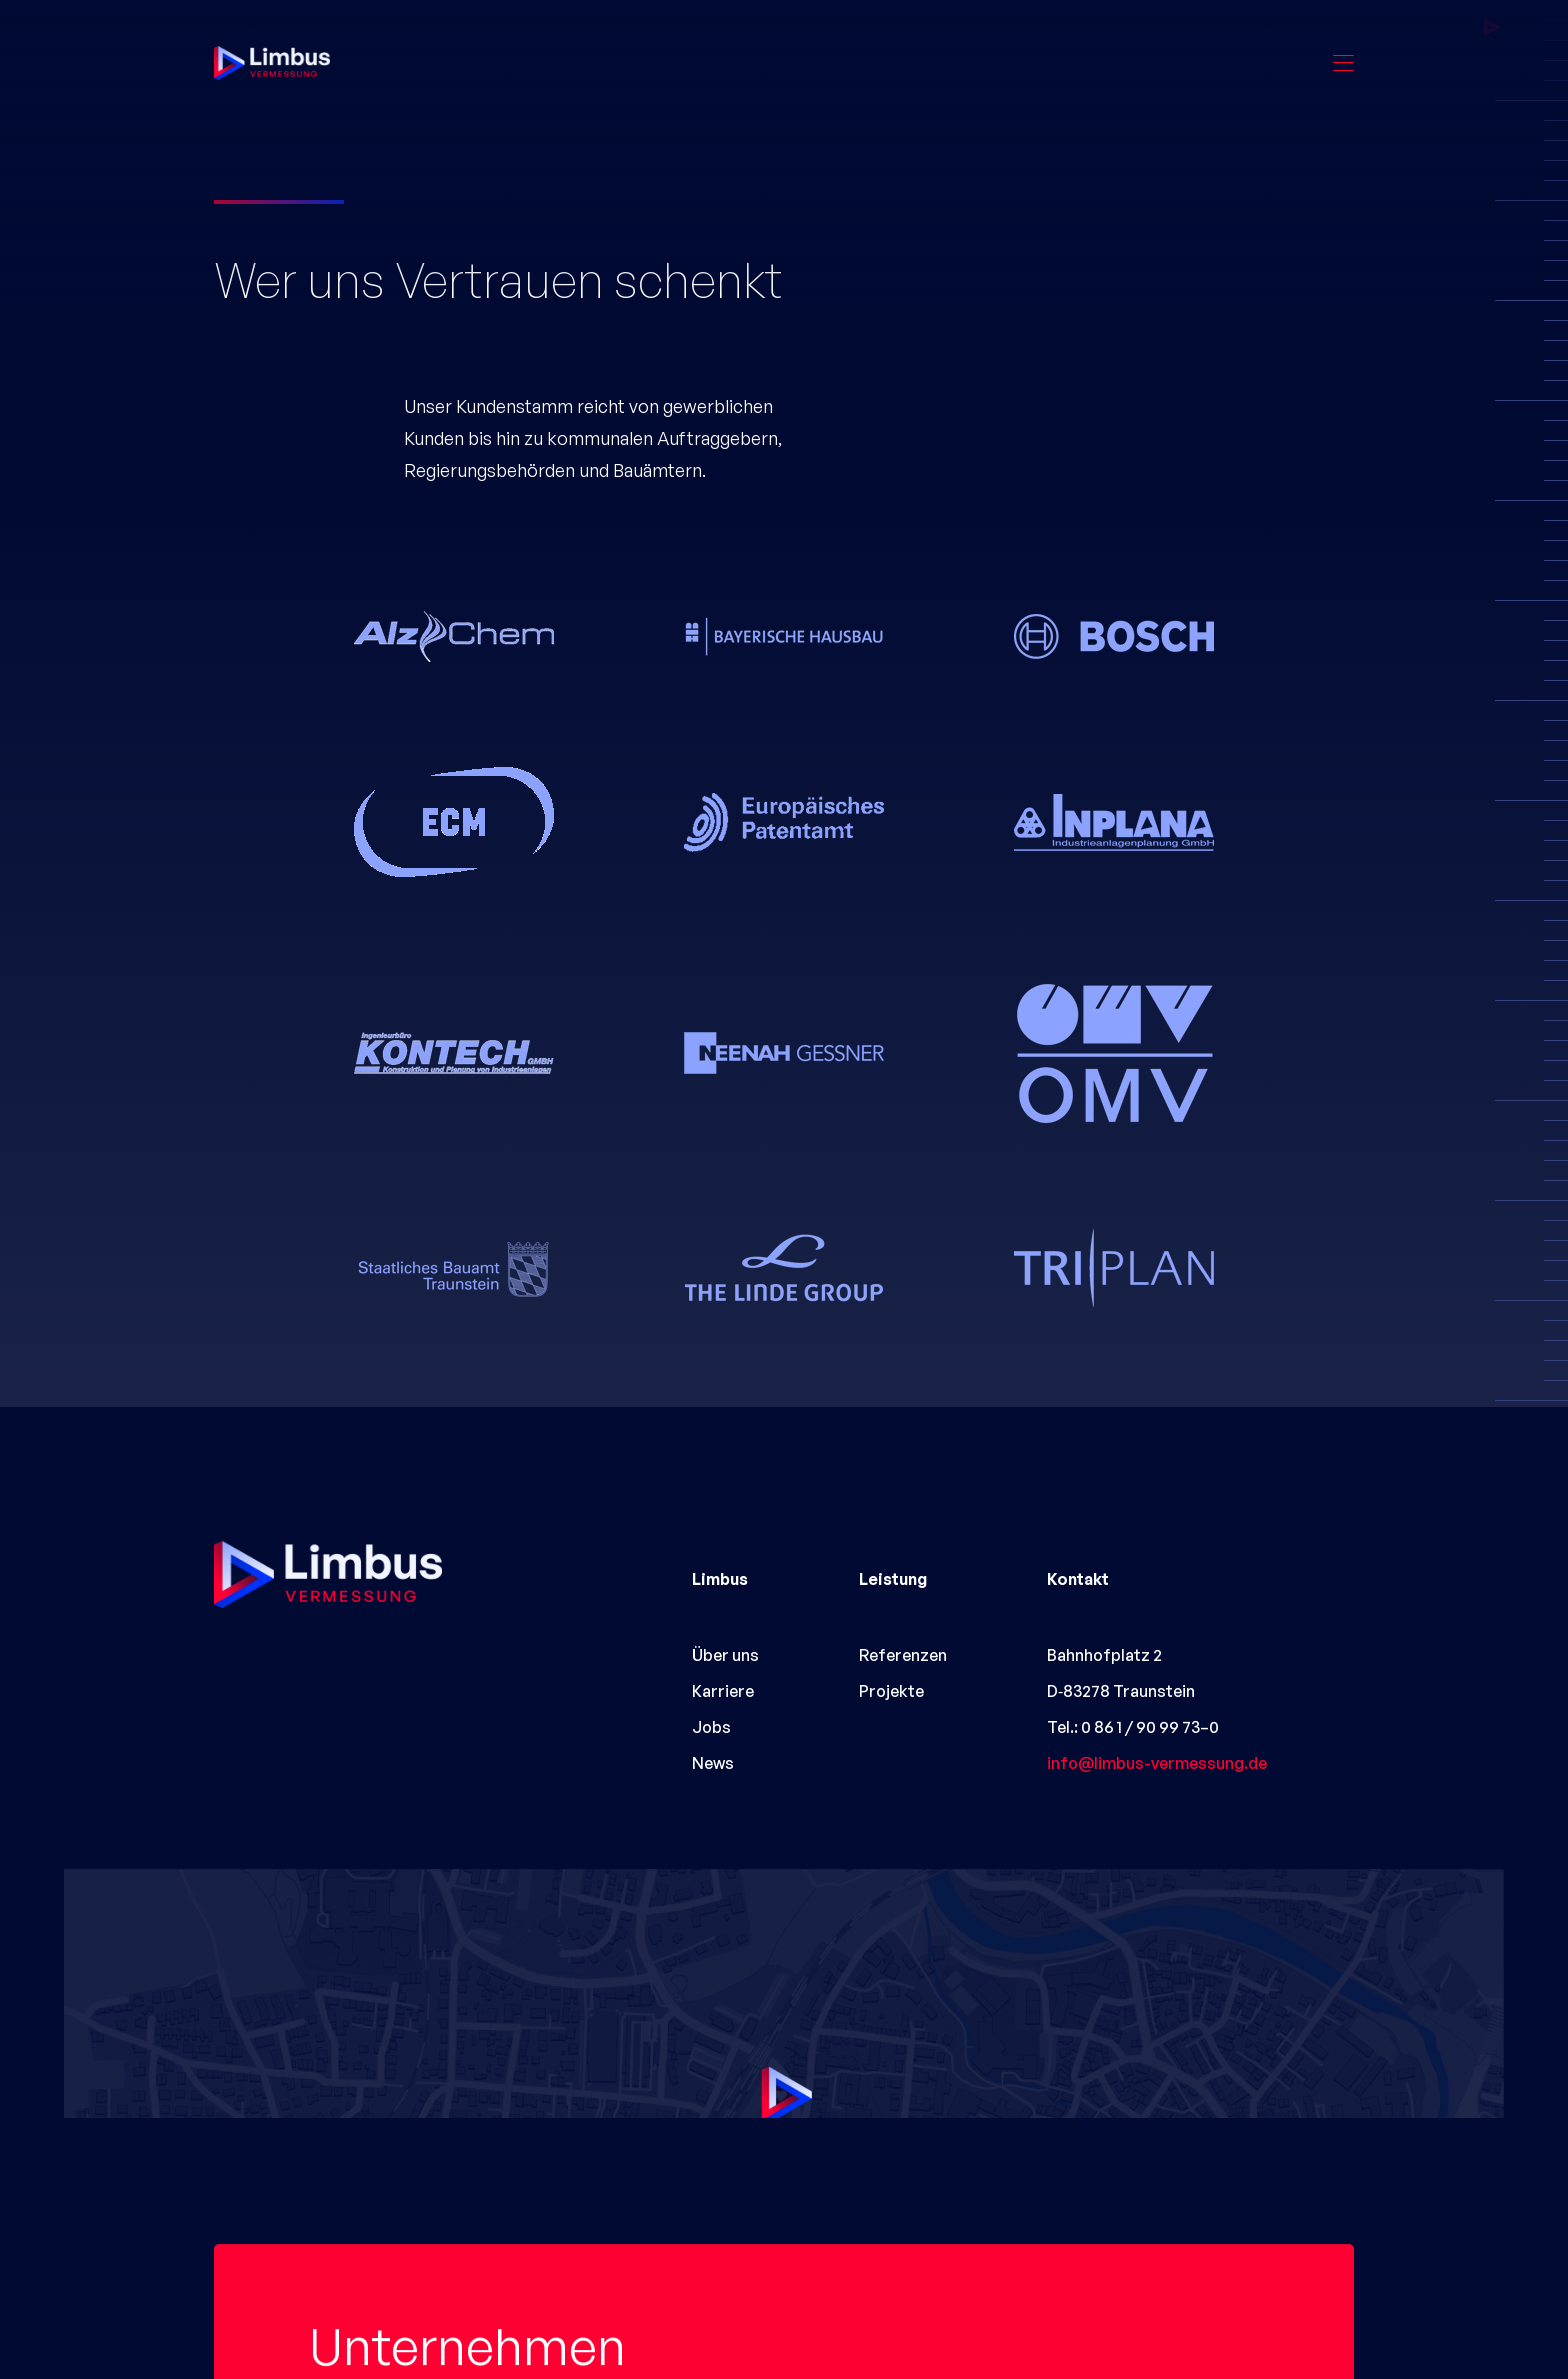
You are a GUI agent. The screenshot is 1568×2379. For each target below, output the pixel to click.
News (713, 1763)
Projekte (891, 1691)
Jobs (711, 1727)
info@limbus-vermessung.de (1157, 1763)
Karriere (723, 1691)
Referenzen (903, 1655)
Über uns (725, 1655)
